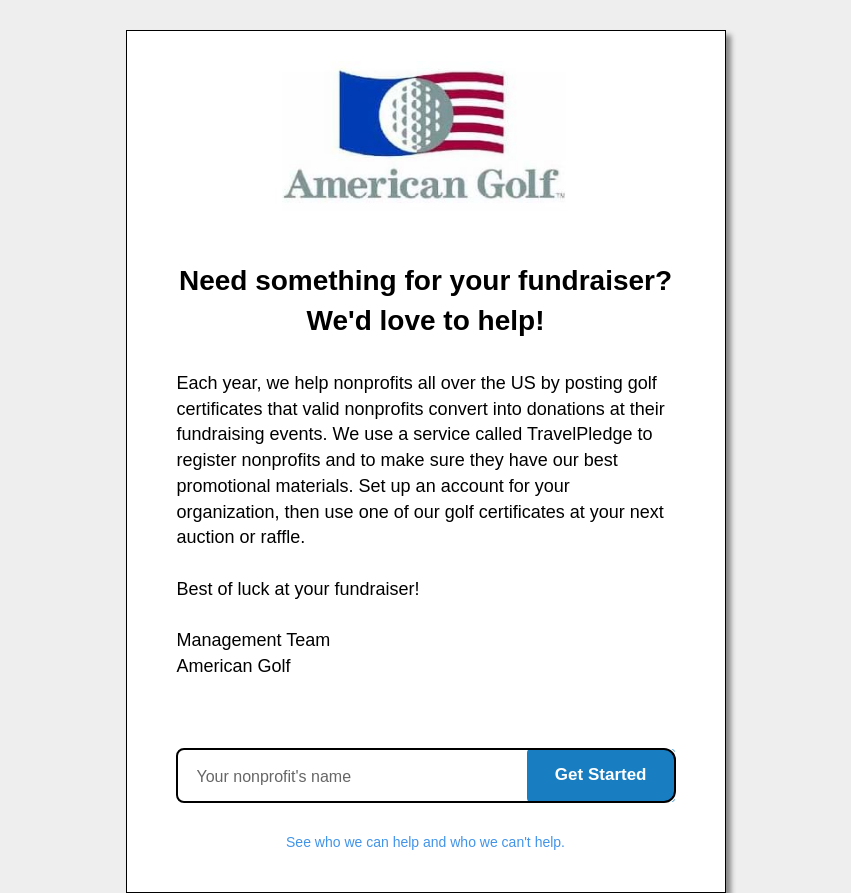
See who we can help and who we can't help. (425, 842)
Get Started (601, 774)
